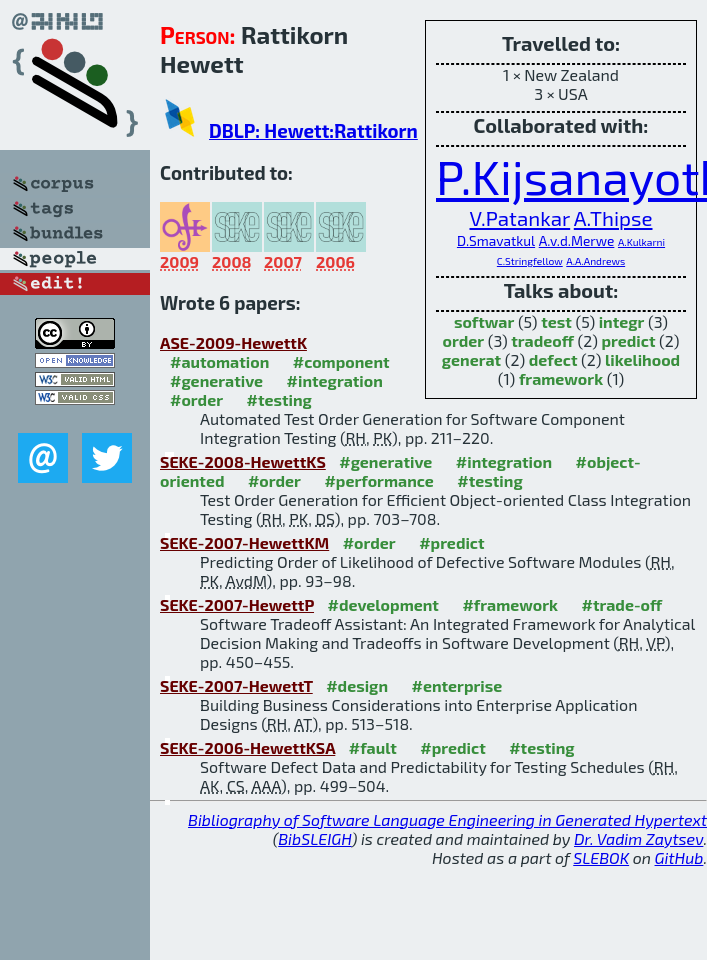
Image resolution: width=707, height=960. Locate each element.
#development (383, 604)
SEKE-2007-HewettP (237, 604)
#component (341, 361)
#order (196, 399)
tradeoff (542, 340)
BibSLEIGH (314, 838)
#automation (219, 361)
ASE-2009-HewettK (233, 342)
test (556, 321)
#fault (373, 747)
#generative (216, 380)
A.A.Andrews (595, 261)
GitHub (679, 857)
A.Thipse (613, 217)
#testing (278, 399)
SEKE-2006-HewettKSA (247, 747)
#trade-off (621, 604)
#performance (378, 480)
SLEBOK (601, 857)
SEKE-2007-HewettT (236, 685)
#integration (335, 380)
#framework (510, 604)
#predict (451, 542)
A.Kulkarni (641, 242)
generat (471, 359)
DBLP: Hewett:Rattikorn (313, 130)
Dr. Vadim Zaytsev (638, 838)
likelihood (642, 359)
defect (553, 359)
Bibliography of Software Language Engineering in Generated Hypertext (447, 819)
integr (622, 321)
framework (561, 378)
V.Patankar (519, 217)
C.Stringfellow (530, 261)
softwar (484, 321)
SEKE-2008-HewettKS (243, 461)
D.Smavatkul (496, 240)
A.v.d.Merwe (577, 240)
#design (357, 685)
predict (628, 340)
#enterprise (456, 685)
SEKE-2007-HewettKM (244, 542)
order (463, 340)
